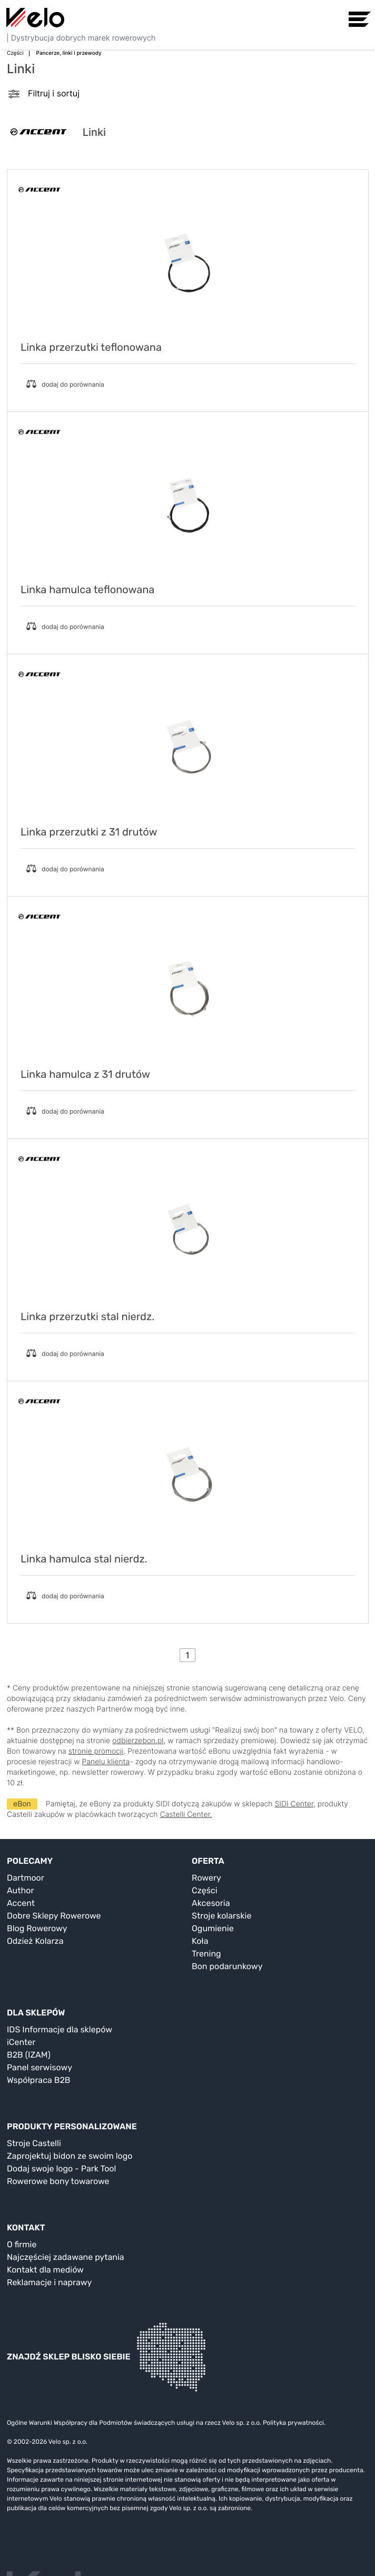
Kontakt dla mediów (45, 2270)
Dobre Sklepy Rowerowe (54, 1916)
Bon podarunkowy (227, 1966)
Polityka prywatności (293, 2422)
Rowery (206, 1878)
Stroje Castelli (34, 2143)
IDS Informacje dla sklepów (59, 2029)
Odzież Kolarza (35, 1941)
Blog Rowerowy (37, 1928)
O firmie (21, 2244)
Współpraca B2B (39, 2080)
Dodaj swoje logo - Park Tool (61, 2169)
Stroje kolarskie (221, 1916)
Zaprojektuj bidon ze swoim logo (69, 2156)
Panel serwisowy (39, 2067)
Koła (200, 1941)
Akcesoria (211, 1903)
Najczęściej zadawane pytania (65, 2257)
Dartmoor (25, 1878)
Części (205, 1890)
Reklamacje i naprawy (49, 2282)
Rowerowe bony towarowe (58, 2181)
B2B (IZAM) (29, 2055)
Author (20, 1890)
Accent (21, 1903)
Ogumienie (213, 1928)
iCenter (21, 2042)
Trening (206, 1954)
